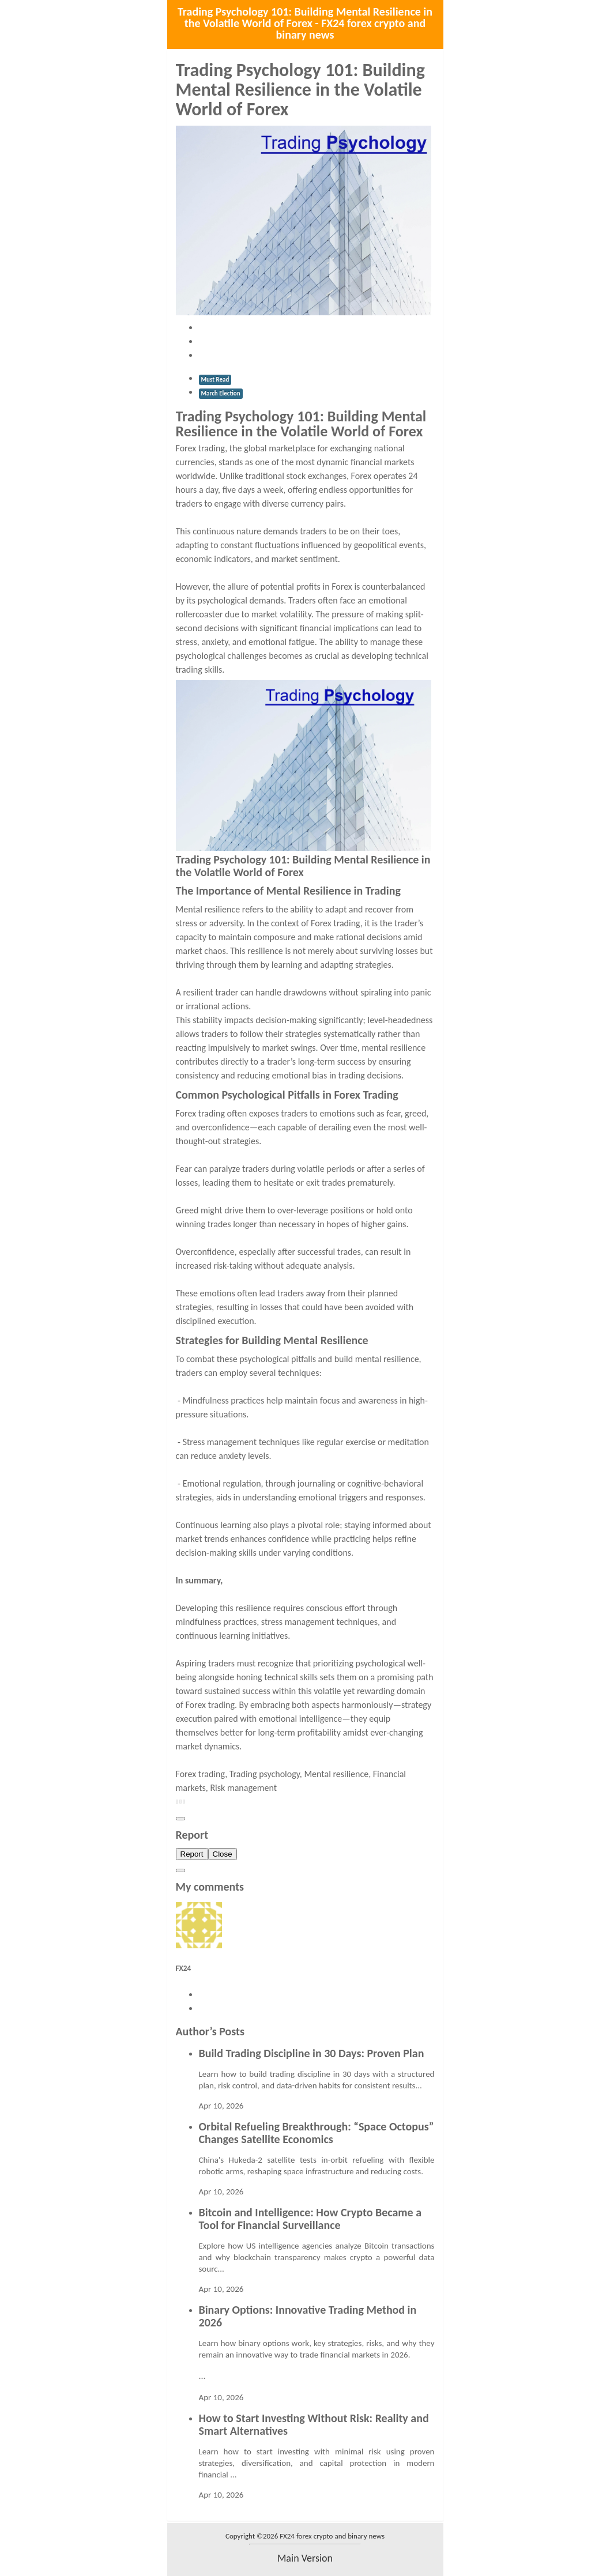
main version (305, 2558)
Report (192, 1854)
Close (222, 1854)
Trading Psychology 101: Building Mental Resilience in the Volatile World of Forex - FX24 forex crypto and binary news (305, 23)
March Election (220, 393)
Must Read (215, 379)
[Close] (180, 1818)
